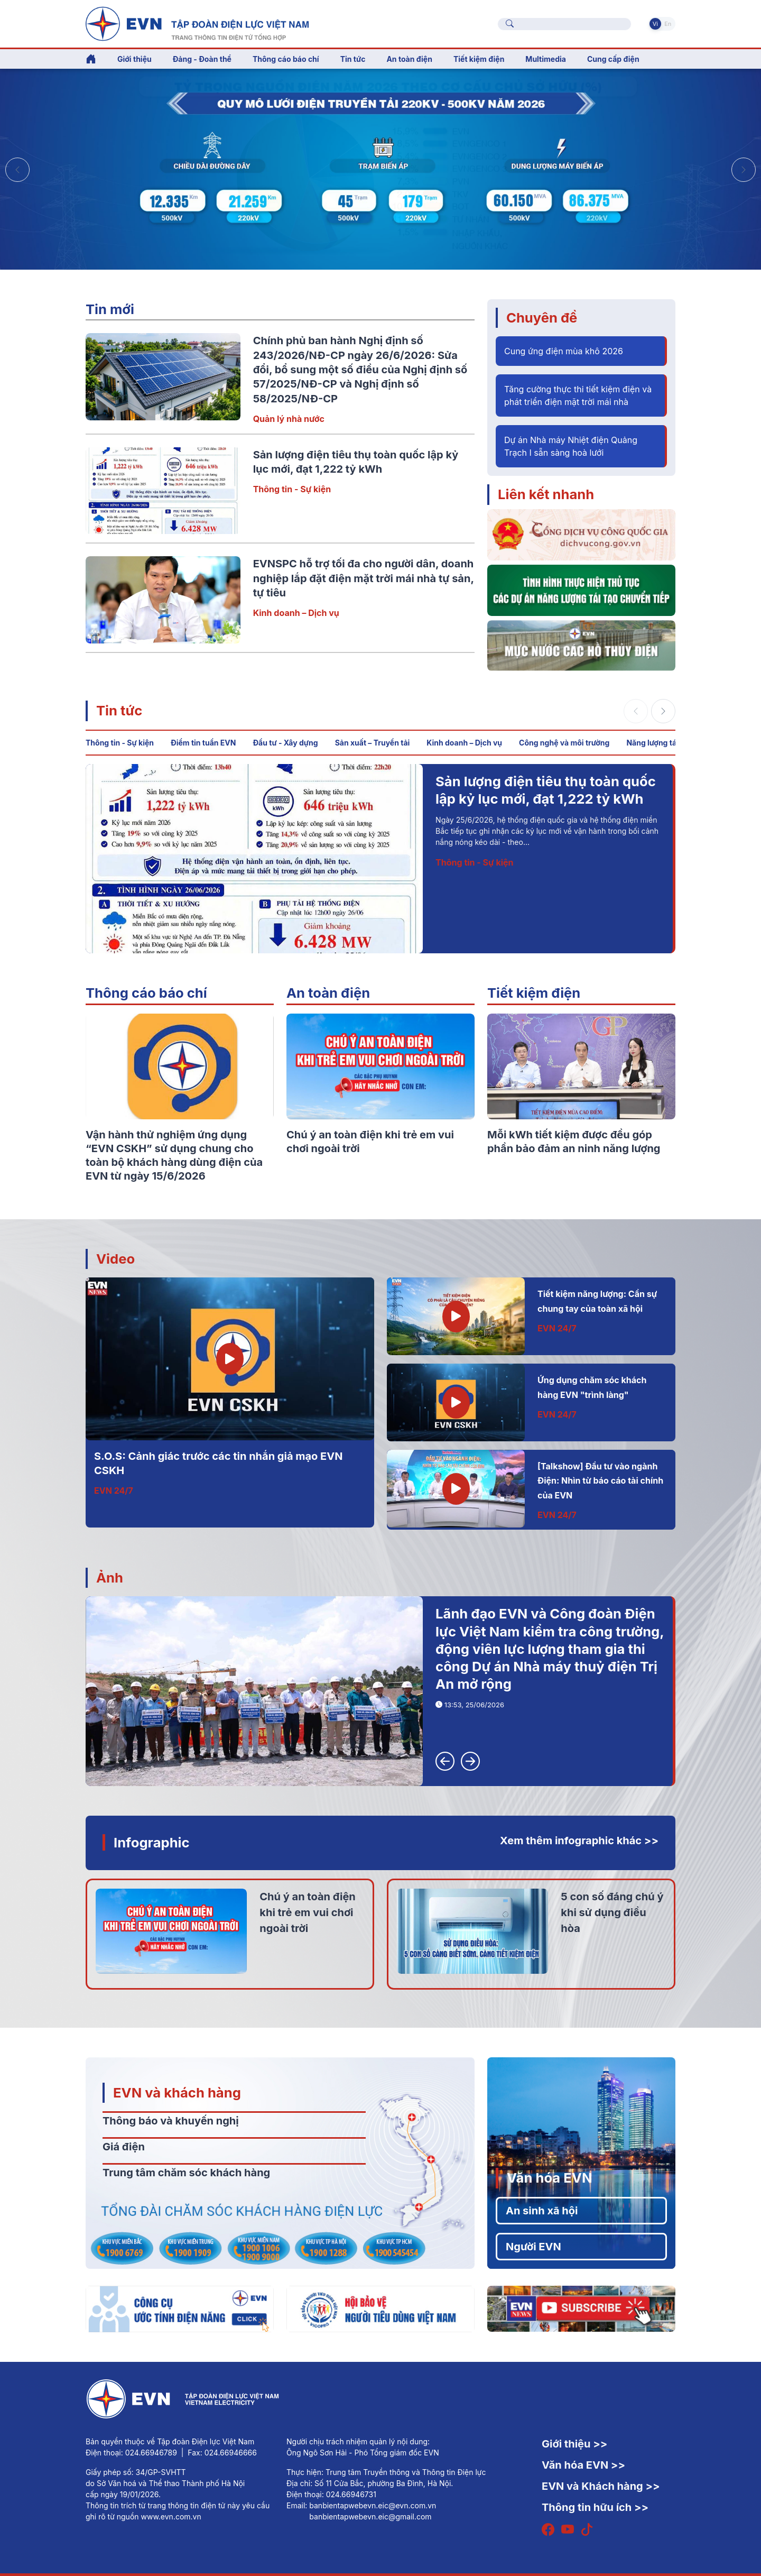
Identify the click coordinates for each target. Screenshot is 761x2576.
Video (115, 1258)
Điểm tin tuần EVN (203, 742)
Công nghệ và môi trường (564, 742)
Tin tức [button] (353, 58)
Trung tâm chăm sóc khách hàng (186, 2172)
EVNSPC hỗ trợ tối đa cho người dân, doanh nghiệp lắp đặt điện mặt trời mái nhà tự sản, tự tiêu (363, 578)
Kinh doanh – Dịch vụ (296, 613)
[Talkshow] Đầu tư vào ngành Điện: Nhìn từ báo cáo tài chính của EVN (600, 1481)
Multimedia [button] (545, 58)
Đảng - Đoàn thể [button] (202, 58)
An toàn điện (328, 993)
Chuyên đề (541, 317)
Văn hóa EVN (549, 2177)
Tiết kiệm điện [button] (478, 58)
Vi (655, 23)
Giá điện (124, 2146)
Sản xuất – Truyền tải (372, 742)
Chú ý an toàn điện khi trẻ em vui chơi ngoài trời (307, 1912)
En (668, 23)
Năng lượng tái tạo (659, 742)
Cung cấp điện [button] (613, 58)
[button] (743, 170)
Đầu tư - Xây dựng (285, 742)
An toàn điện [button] (409, 58)
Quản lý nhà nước (288, 418)
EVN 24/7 (113, 1490)
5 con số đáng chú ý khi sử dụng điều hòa (612, 1912)
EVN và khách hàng (177, 2092)
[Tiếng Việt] (197, 22)
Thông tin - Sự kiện (292, 489)
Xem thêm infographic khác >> (579, 1840)
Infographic (152, 1842)
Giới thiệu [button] (134, 58)
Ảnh (109, 1577)
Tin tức (119, 710)
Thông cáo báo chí (286, 58)
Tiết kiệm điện (533, 993)
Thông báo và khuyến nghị (171, 2120)
